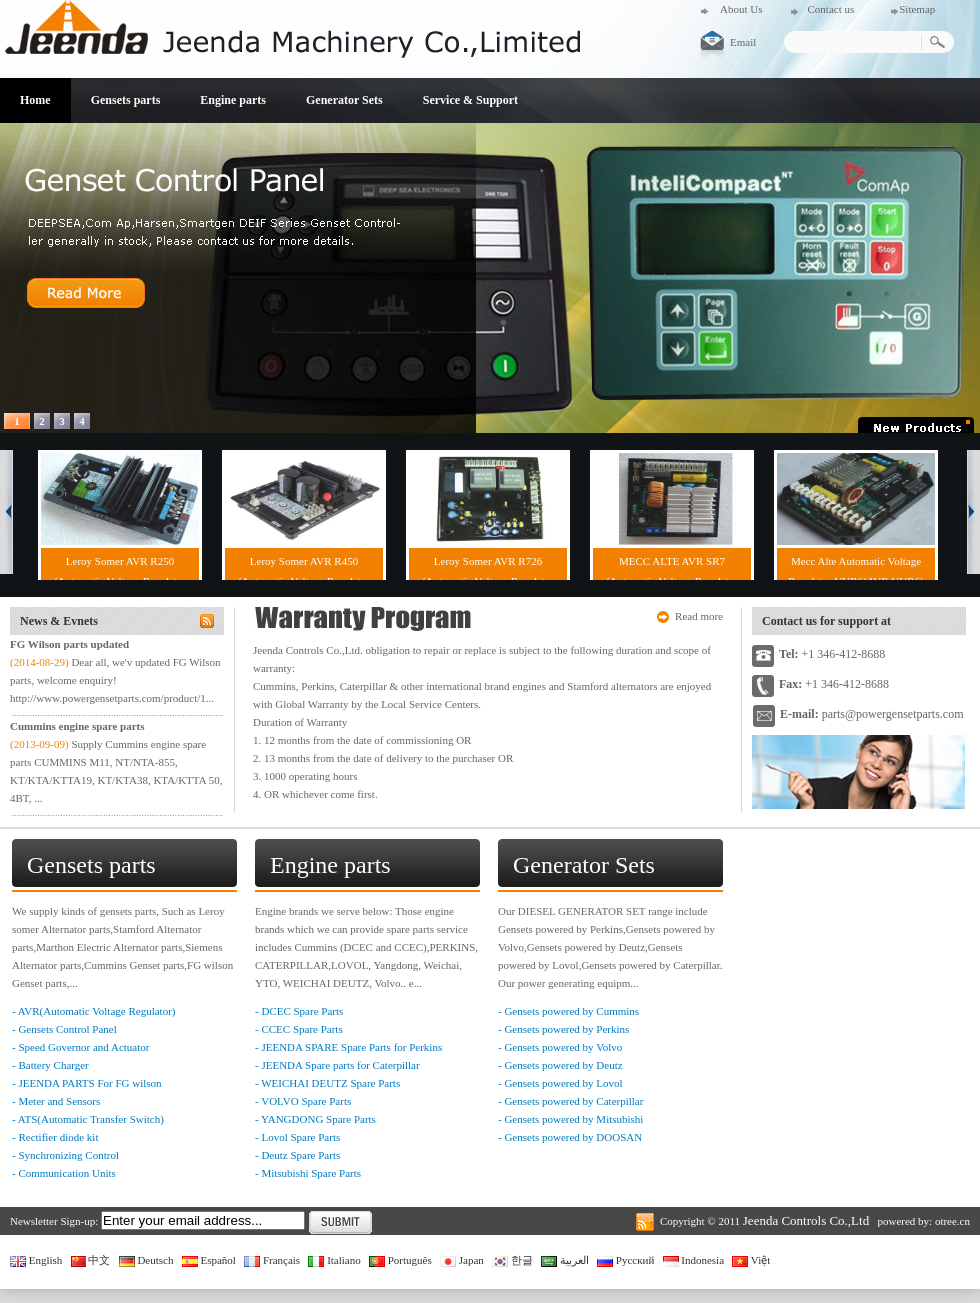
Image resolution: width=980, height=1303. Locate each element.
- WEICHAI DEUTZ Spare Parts (327, 1083)
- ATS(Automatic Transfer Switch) (88, 1119)
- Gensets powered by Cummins (568, 1011)
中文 (91, 1260)
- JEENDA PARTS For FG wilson (87, 1083)
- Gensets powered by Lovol (560, 1083)
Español (209, 1260)
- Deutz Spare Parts (297, 1155)
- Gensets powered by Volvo (560, 1047)
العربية (565, 1260)
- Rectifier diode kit (55, 1137)
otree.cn (952, 1221)
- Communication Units (64, 1173)
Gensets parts (126, 100)
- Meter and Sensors (56, 1101)
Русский (625, 1260)
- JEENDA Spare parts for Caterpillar (337, 1065)
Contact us (830, 9)
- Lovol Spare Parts (297, 1137)
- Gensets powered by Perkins (563, 1029)
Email (743, 42)
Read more (699, 616)
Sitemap (917, 9)
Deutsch (146, 1260)
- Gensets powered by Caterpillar (570, 1101)
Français (272, 1260)
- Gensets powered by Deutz (560, 1065)
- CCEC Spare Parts (299, 1029)
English (36, 1260)
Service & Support (470, 100)
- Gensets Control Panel (64, 1029)
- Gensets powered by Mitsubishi (570, 1119)
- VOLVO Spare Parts (303, 1101)
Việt (751, 1260)
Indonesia (694, 1260)
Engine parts (233, 100)
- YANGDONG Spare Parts (315, 1119)
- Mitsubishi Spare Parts (308, 1173)
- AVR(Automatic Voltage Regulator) (93, 1011)
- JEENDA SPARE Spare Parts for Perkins (348, 1047)
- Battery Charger (50, 1065)
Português (400, 1260)
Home (35, 100)
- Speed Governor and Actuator (80, 1047)
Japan (462, 1260)
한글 (512, 1260)
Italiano (334, 1260)
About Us (741, 9)
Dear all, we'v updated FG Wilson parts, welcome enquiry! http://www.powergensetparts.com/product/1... (115, 680)
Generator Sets (344, 100)
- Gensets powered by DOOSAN (570, 1137)
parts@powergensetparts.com (893, 714)
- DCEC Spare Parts (299, 1011)
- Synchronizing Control (65, 1155)
